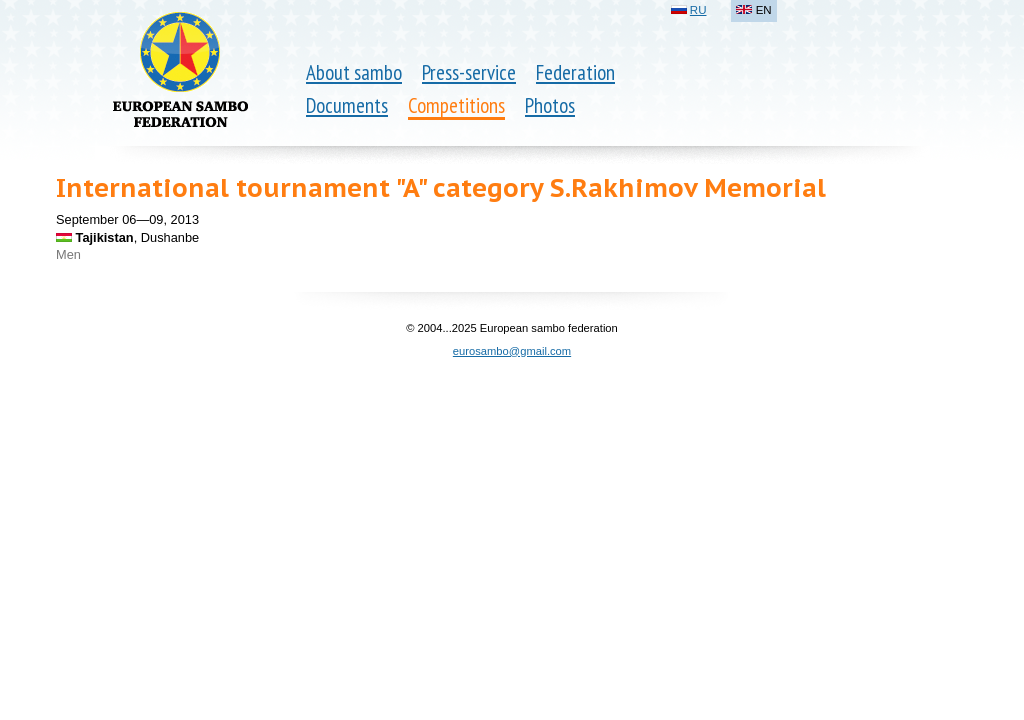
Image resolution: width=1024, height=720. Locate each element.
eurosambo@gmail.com (512, 351)
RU (698, 10)
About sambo (354, 72)
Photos (550, 105)
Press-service (469, 72)
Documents (347, 105)
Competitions (456, 105)
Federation (575, 72)
